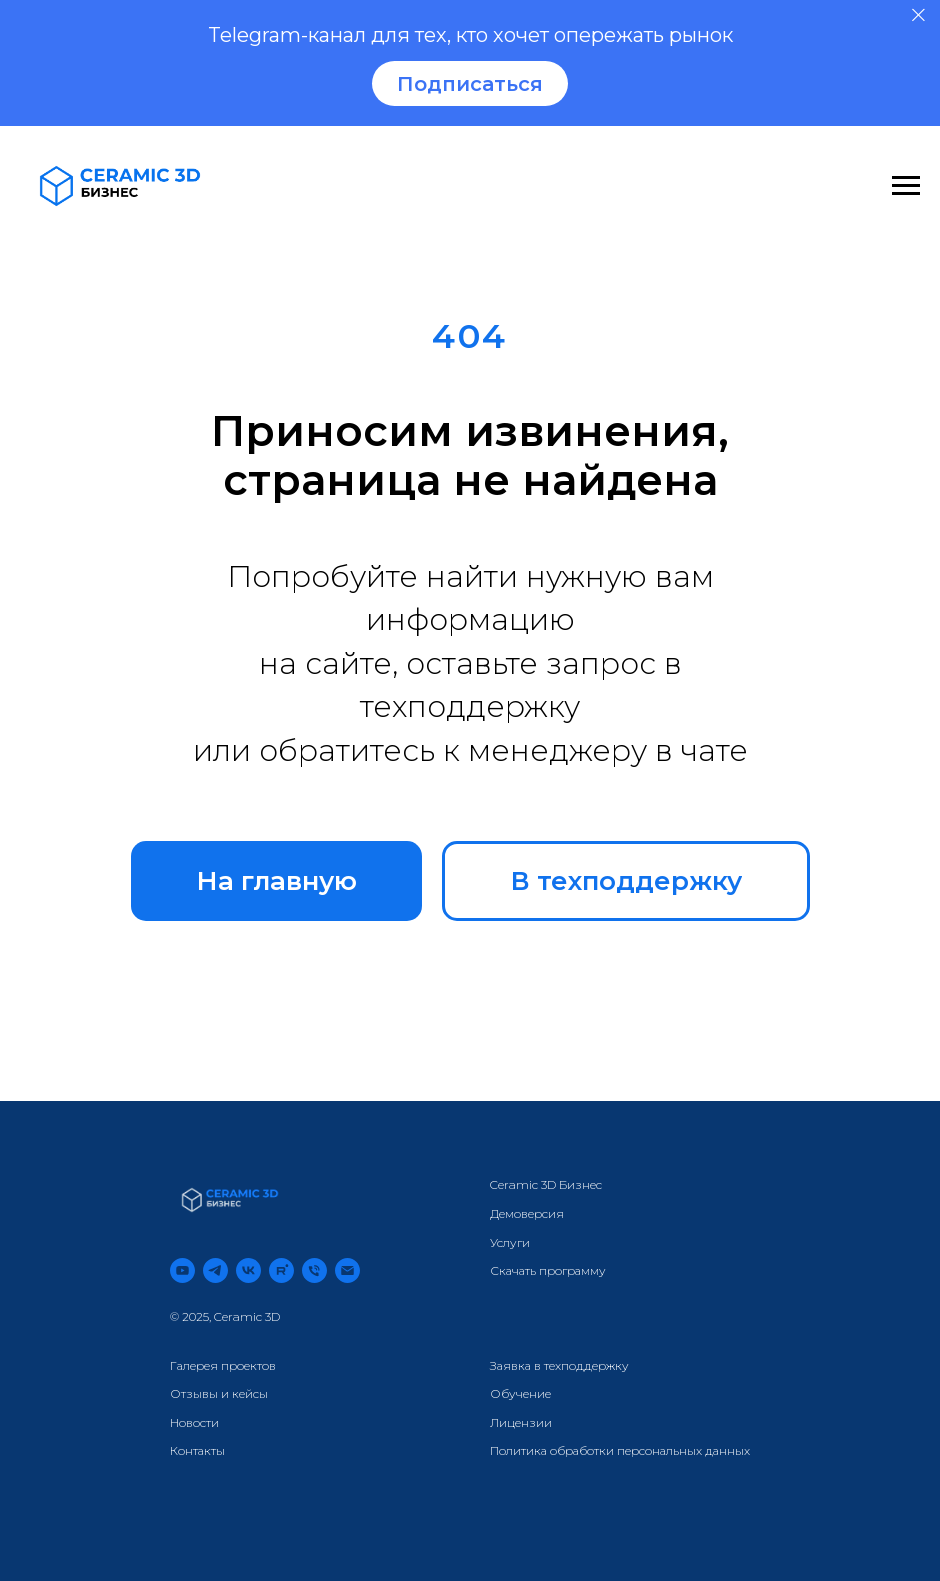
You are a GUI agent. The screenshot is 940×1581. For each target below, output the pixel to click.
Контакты (197, 1450)
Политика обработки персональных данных (620, 1450)
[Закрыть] (918, 15)
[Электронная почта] (347, 1270)
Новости (194, 1422)
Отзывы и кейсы (219, 1393)
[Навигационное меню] (906, 186)
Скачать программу (548, 1270)
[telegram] (215, 1270)
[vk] (248, 1270)
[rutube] (281, 1270)
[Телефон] (314, 1270)
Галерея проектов (223, 1365)
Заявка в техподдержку (559, 1365)
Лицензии (521, 1422)
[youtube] (182, 1270)
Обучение (520, 1393)
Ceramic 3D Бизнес (546, 1184)
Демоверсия (527, 1213)
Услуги (510, 1242)
